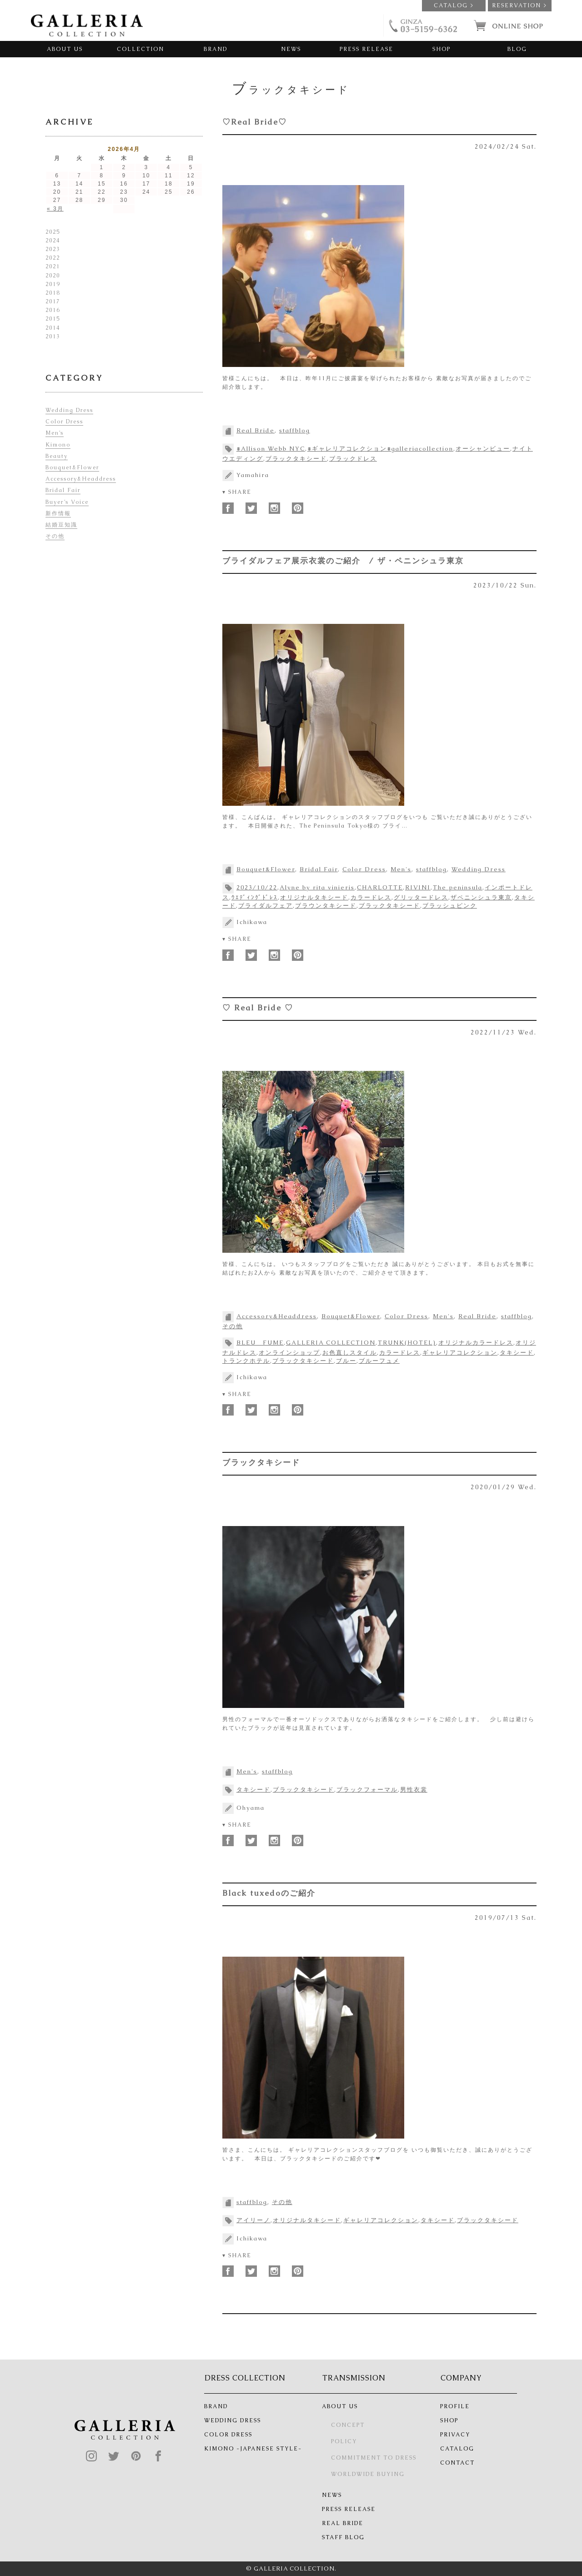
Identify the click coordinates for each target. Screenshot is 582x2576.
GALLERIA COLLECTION (331, 1342)
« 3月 (55, 209)
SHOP (441, 49)
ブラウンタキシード (325, 905)
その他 (232, 1326)
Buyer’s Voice (67, 502)
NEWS (291, 49)
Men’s (54, 433)
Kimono (57, 444)
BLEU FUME (260, 1342)
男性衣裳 (413, 1789)
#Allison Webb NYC (270, 448)
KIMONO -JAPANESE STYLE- (253, 2448)
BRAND (215, 49)
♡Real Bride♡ (254, 122)
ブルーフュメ (379, 1361)
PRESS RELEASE (366, 49)
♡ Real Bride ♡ (257, 1008)
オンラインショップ (289, 1352)
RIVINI (418, 887)
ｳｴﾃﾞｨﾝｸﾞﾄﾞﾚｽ (254, 897)
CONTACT (457, 2462)
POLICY (344, 2441)
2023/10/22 (256, 887)
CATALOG (457, 2448)
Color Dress (364, 869)
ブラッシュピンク (449, 905)
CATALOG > (454, 5)
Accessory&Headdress (276, 1316)
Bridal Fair (319, 869)
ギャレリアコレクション (459, 1352)
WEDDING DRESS (232, 2420)
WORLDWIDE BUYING (368, 2474)
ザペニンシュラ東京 (481, 897)
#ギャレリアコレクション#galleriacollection (380, 448)
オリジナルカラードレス (475, 1342)
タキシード (517, 1352)
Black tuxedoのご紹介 (269, 1893)
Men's (401, 869)
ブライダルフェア (265, 905)
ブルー (346, 1361)
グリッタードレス (421, 897)
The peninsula (457, 887)
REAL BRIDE (342, 2523)
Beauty (56, 456)
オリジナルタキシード (314, 897)
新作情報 (58, 513)
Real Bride (255, 430)
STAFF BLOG (343, 2537)
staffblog (294, 430)
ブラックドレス (353, 458)
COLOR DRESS (228, 2434)
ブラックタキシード (296, 458)
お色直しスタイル (349, 1352)
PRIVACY (455, 2434)
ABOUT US (65, 49)
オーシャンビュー (483, 448)
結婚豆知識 (61, 524)
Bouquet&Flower (265, 869)
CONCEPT (348, 2425)
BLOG (517, 49)
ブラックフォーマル (367, 1789)
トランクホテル (246, 1361)
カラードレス (371, 897)
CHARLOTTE (380, 887)
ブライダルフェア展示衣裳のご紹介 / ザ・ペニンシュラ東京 (343, 561)
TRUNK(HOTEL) (407, 1342)
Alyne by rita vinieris (317, 887)
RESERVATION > (519, 5)
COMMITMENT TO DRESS (373, 2457)
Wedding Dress (479, 869)
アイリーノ (253, 2220)
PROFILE (455, 2406)
